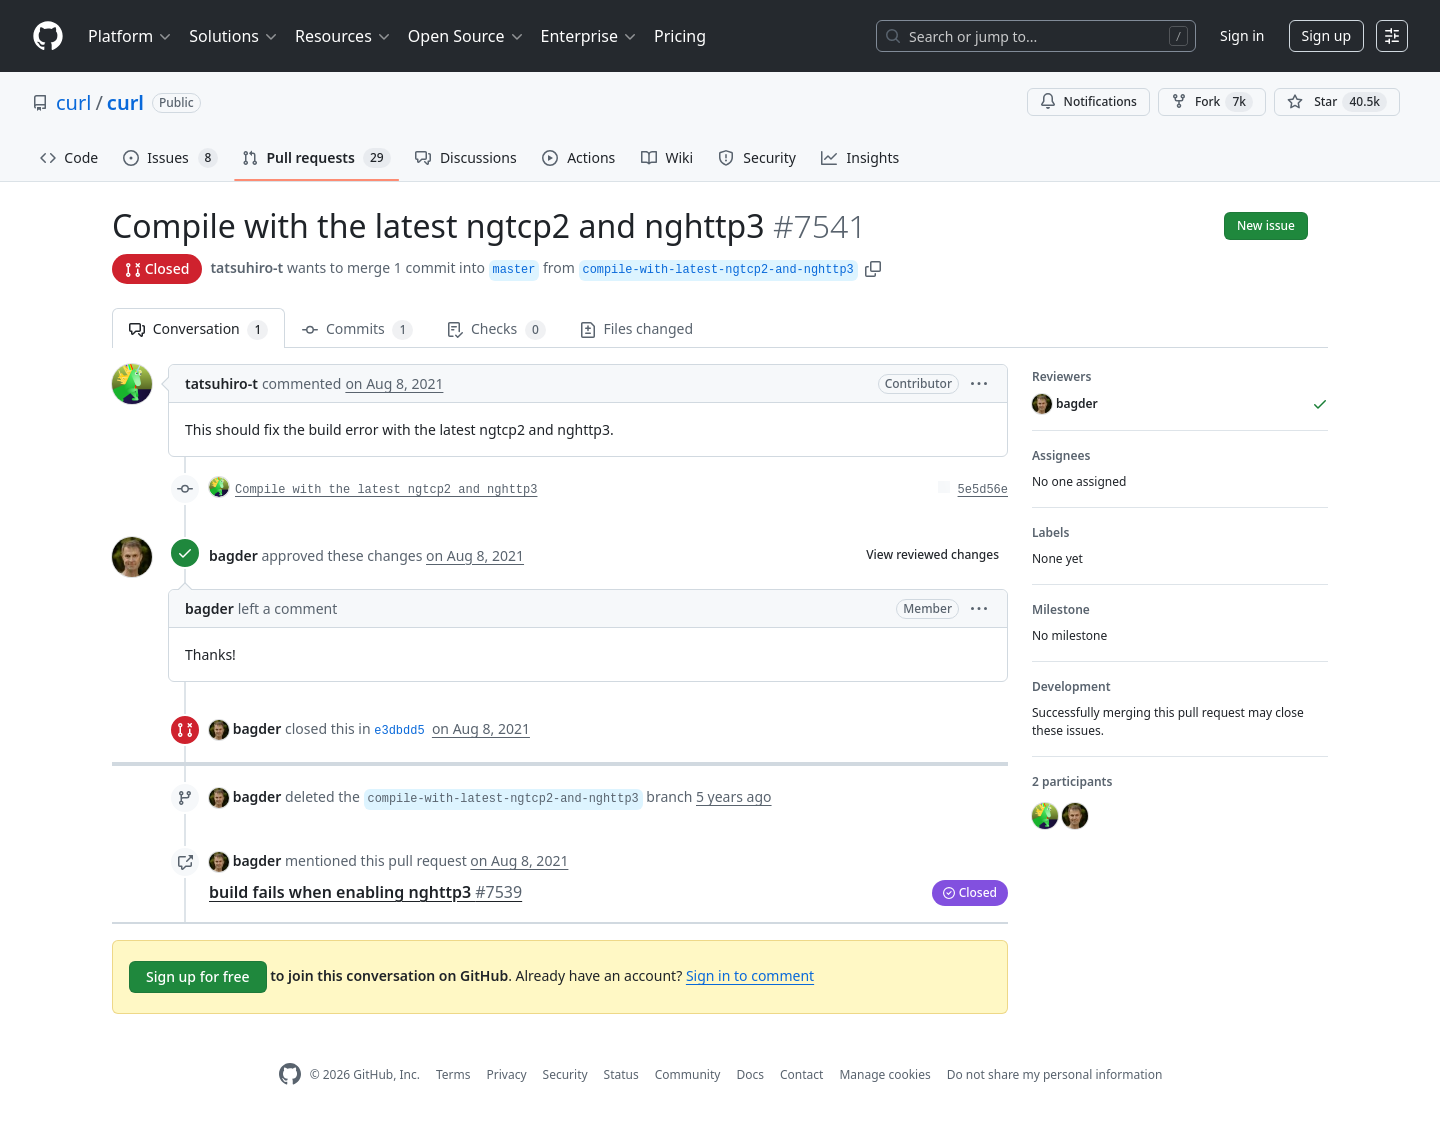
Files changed (636, 328)
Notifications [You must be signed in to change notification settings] (1088, 101)
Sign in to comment (750, 975)
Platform (130, 36)
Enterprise (589, 36)
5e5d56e (983, 490)
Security (565, 1074)
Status (621, 1074)
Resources (343, 36)
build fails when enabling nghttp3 (365, 892)
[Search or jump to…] (1036, 36)
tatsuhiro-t (246, 267)
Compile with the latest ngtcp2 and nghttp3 (386, 490)
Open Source (466, 36)
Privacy (507, 1074)
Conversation (198, 329)
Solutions (234, 36)
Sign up (1326, 35)
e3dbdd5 (399, 731)
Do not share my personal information (1055, 1074)
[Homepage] (48, 36)
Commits (357, 329)
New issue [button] (1266, 225)
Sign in (1242, 35)
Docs (750, 1074)
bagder (233, 555)
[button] (873, 267)
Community (688, 1074)
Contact (801, 1074)
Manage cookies (884, 1074)
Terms (453, 1074)
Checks (496, 329)
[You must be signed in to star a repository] (1337, 102)
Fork (1212, 102)
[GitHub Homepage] (290, 1074)
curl (73, 102)
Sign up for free (198, 976)
